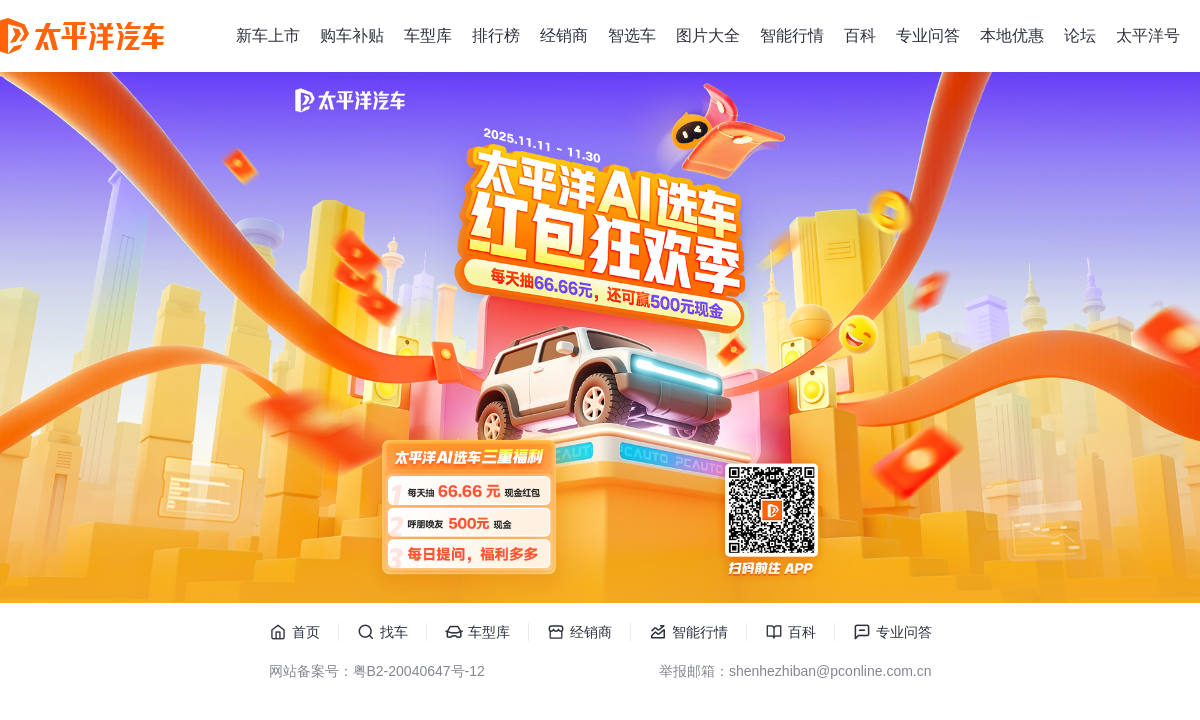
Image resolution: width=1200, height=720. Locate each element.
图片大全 (708, 35)
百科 (860, 35)
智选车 (632, 35)
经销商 (564, 35)
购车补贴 (352, 35)
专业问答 (928, 35)
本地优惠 (1012, 35)
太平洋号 (1148, 35)
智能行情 (792, 35)
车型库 (428, 35)
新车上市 (268, 35)
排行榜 (496, 35)
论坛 (1080, 35)
